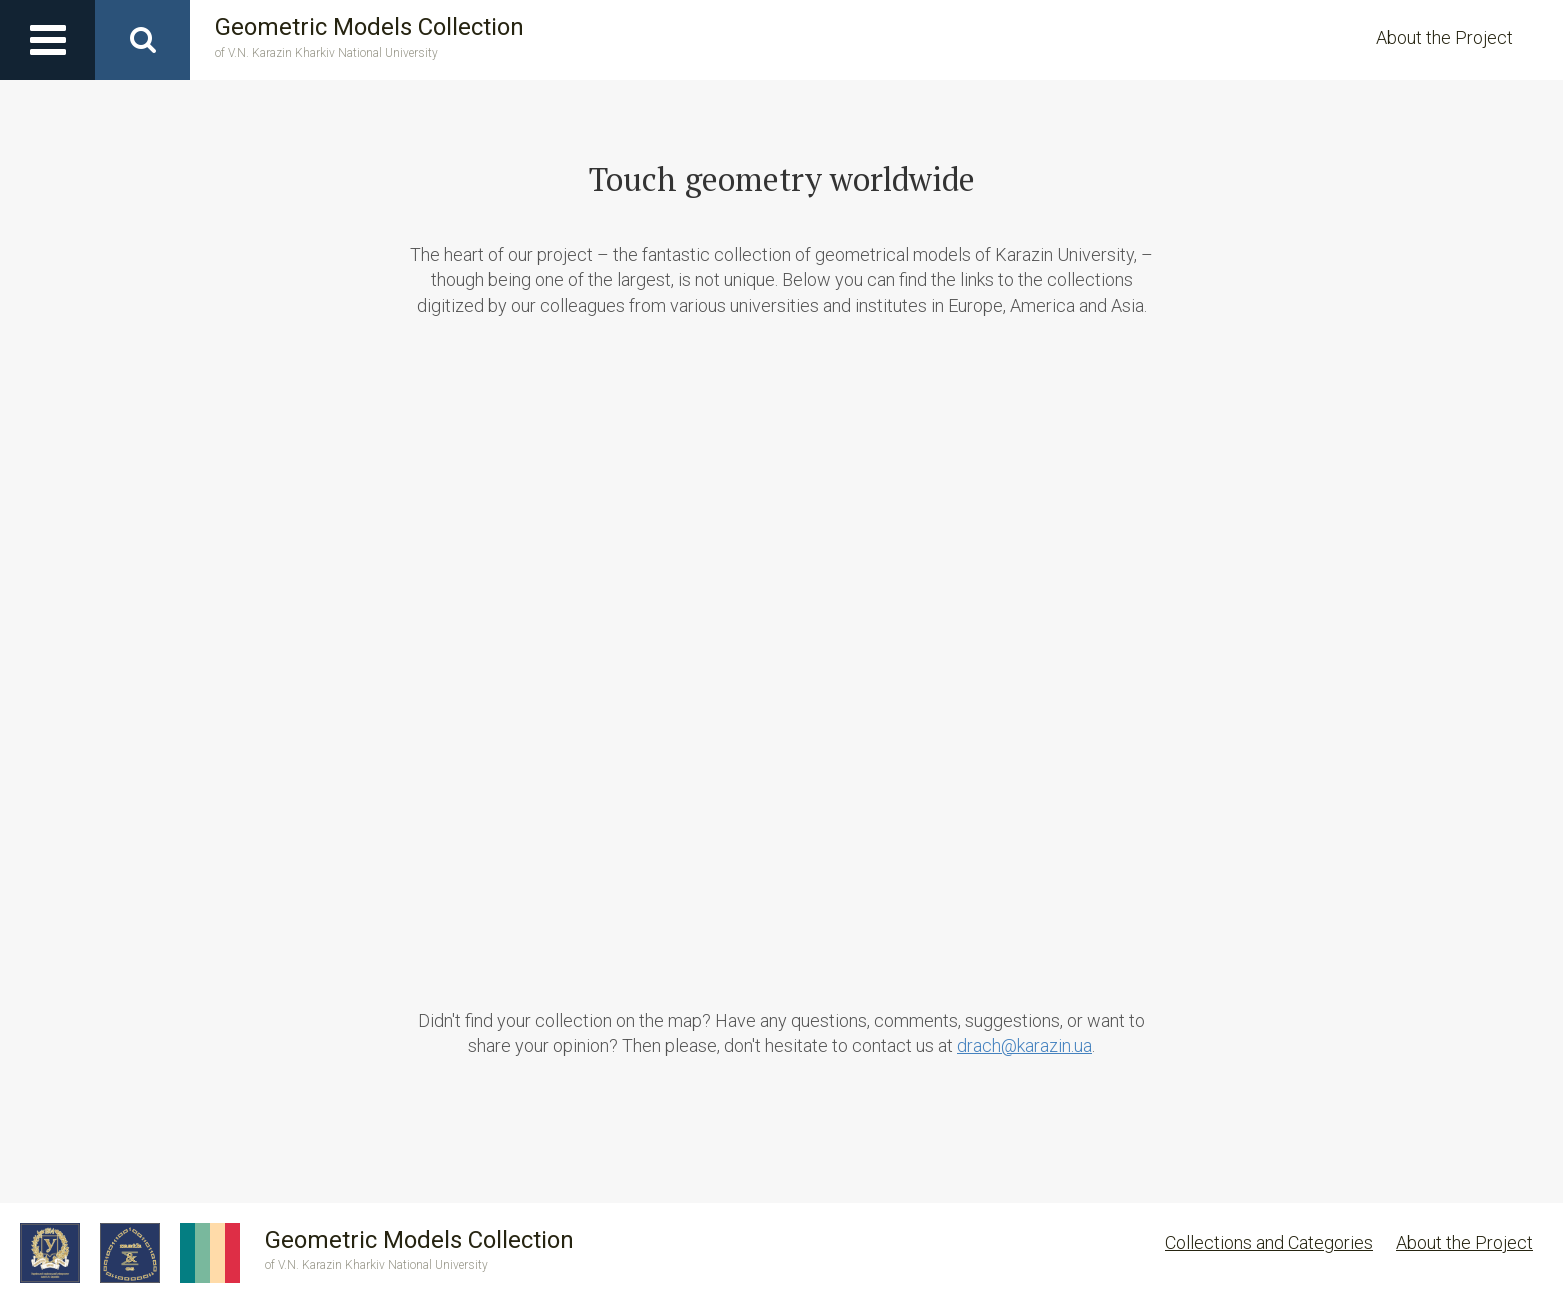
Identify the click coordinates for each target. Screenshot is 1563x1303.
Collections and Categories (1269, 1242)
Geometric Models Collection (369, 37)
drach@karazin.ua (1024, 1045)
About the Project (1444, 37)
